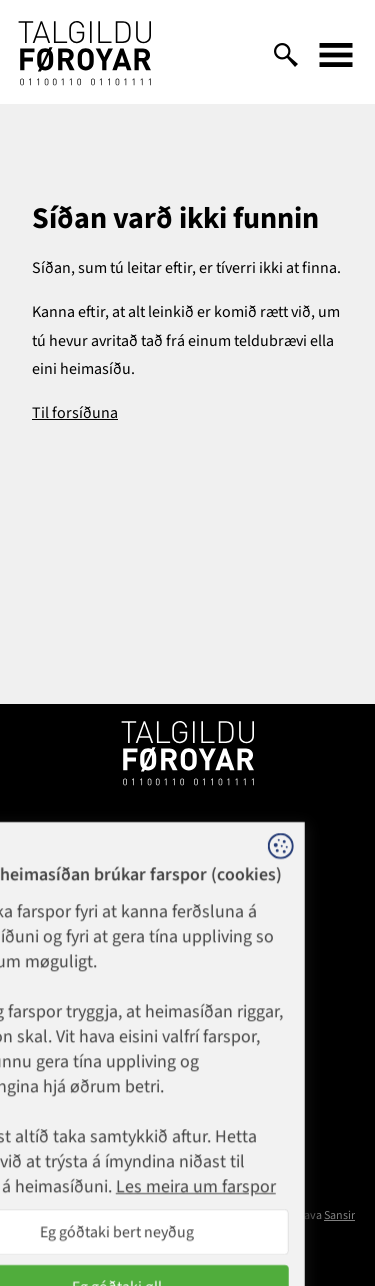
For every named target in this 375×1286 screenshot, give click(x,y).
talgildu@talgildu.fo (187, 1042)
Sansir (339, 1215)
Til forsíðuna (75, 413)
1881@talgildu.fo (187, 908)
